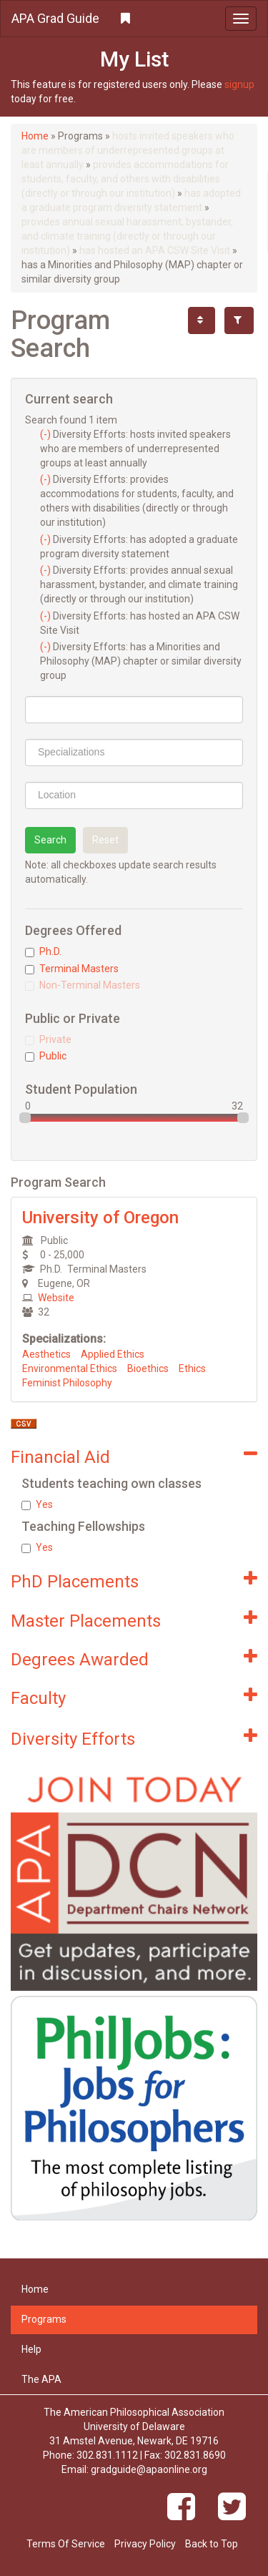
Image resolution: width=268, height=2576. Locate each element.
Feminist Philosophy (67, 1383)
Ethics (192, 1368)
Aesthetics (46, 1354)
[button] (134, 18)
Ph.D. (43, 951)
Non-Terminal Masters (82, 985)
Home (35, 136)
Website (56, 1297)
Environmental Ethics (69, 1368)
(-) (46, 434)
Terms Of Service (65, 2544)
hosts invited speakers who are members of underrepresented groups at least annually (127, 150)
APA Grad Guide (55, 18)
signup (239, 84)
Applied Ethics (112, 1354)
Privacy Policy (145, 2544)
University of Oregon (100, 1218)
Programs (43, 2319)
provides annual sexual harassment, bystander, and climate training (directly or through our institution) (127, 236)
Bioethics (148, 1368)
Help (31, 2349)
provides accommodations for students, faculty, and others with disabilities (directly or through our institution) (125, 179)
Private (48, 1039)
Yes (37, 1504)
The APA (41, 2379)
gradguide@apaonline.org (149, 2469)
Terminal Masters (72, 968)
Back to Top (211, 2544)
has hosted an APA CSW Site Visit (154, 250)
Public (45, 1056)
